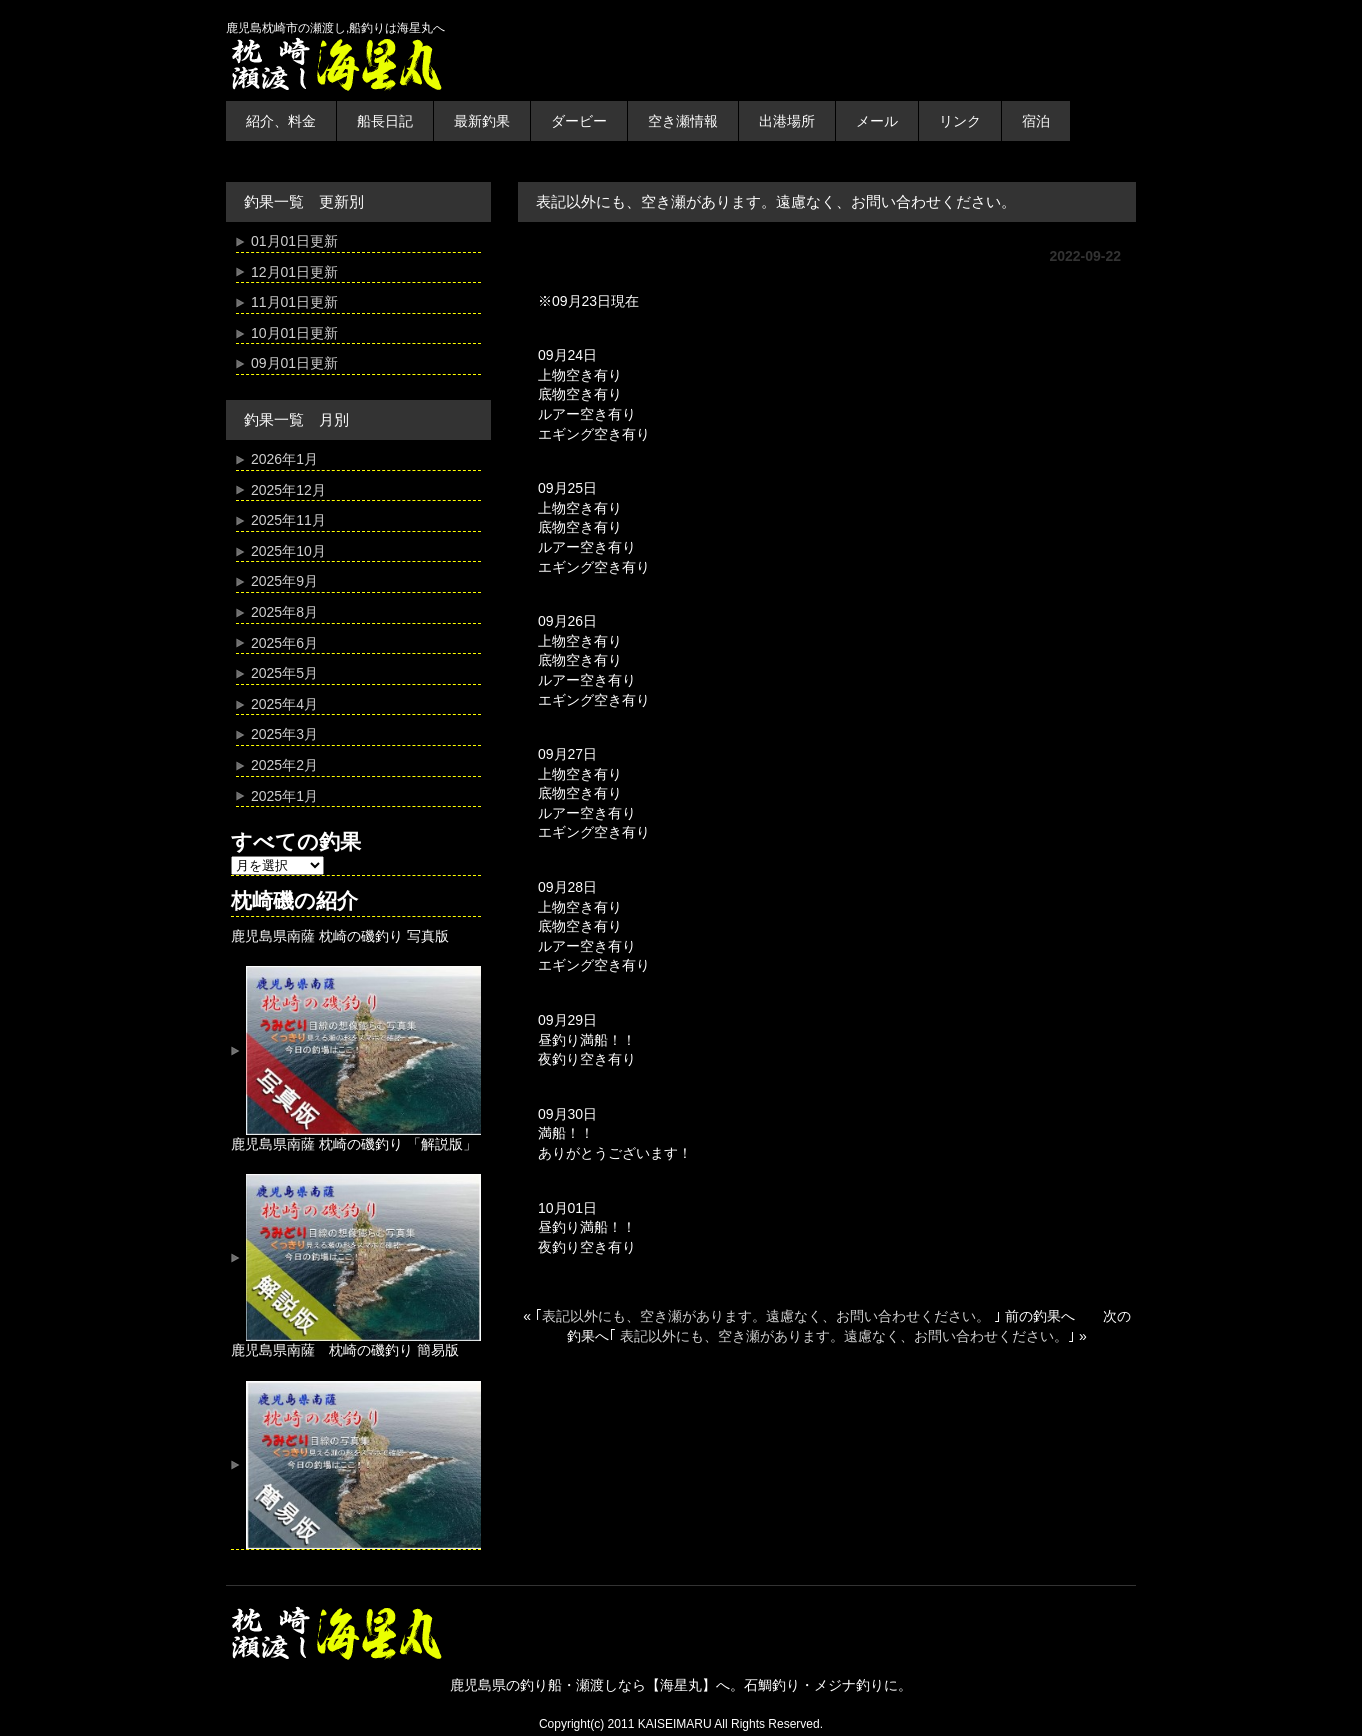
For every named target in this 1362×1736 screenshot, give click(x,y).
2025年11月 (288, 520)
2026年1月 (284, 459)
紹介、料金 (281, 121)
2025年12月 (288, 490)
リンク (960, 121)
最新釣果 (482, 121)
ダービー (579, 121)
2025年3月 (284, 734)
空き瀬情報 (683, 121)
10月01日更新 (294, 333)
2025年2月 (284, 765)
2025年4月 (284, 704)
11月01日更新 (294, 302)
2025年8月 (284, 612)
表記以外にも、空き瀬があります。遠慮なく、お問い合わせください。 (768, 1316)
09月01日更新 (294, 363)
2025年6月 (284, 643)
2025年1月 (284, 796)
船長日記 (385, 121)
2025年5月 (284, 673)
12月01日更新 (294, 272)
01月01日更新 (294, 241)
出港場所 (787, 121)
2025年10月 (288, 551)
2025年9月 (284, 581)
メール (877, 121)
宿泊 (1036, 121)
